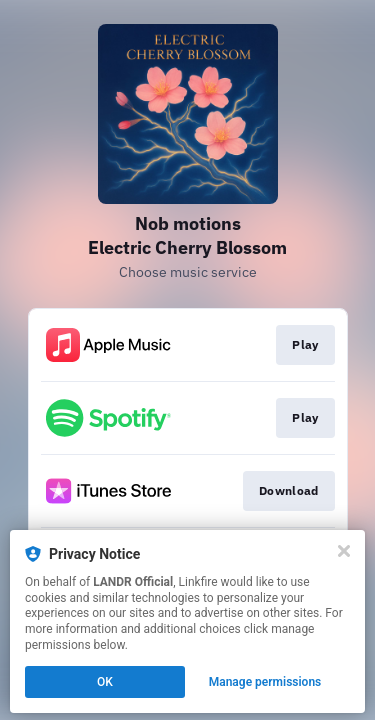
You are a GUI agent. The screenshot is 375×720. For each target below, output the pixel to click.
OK (105, 682)
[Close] (344, 551)
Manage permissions (265, 682)
